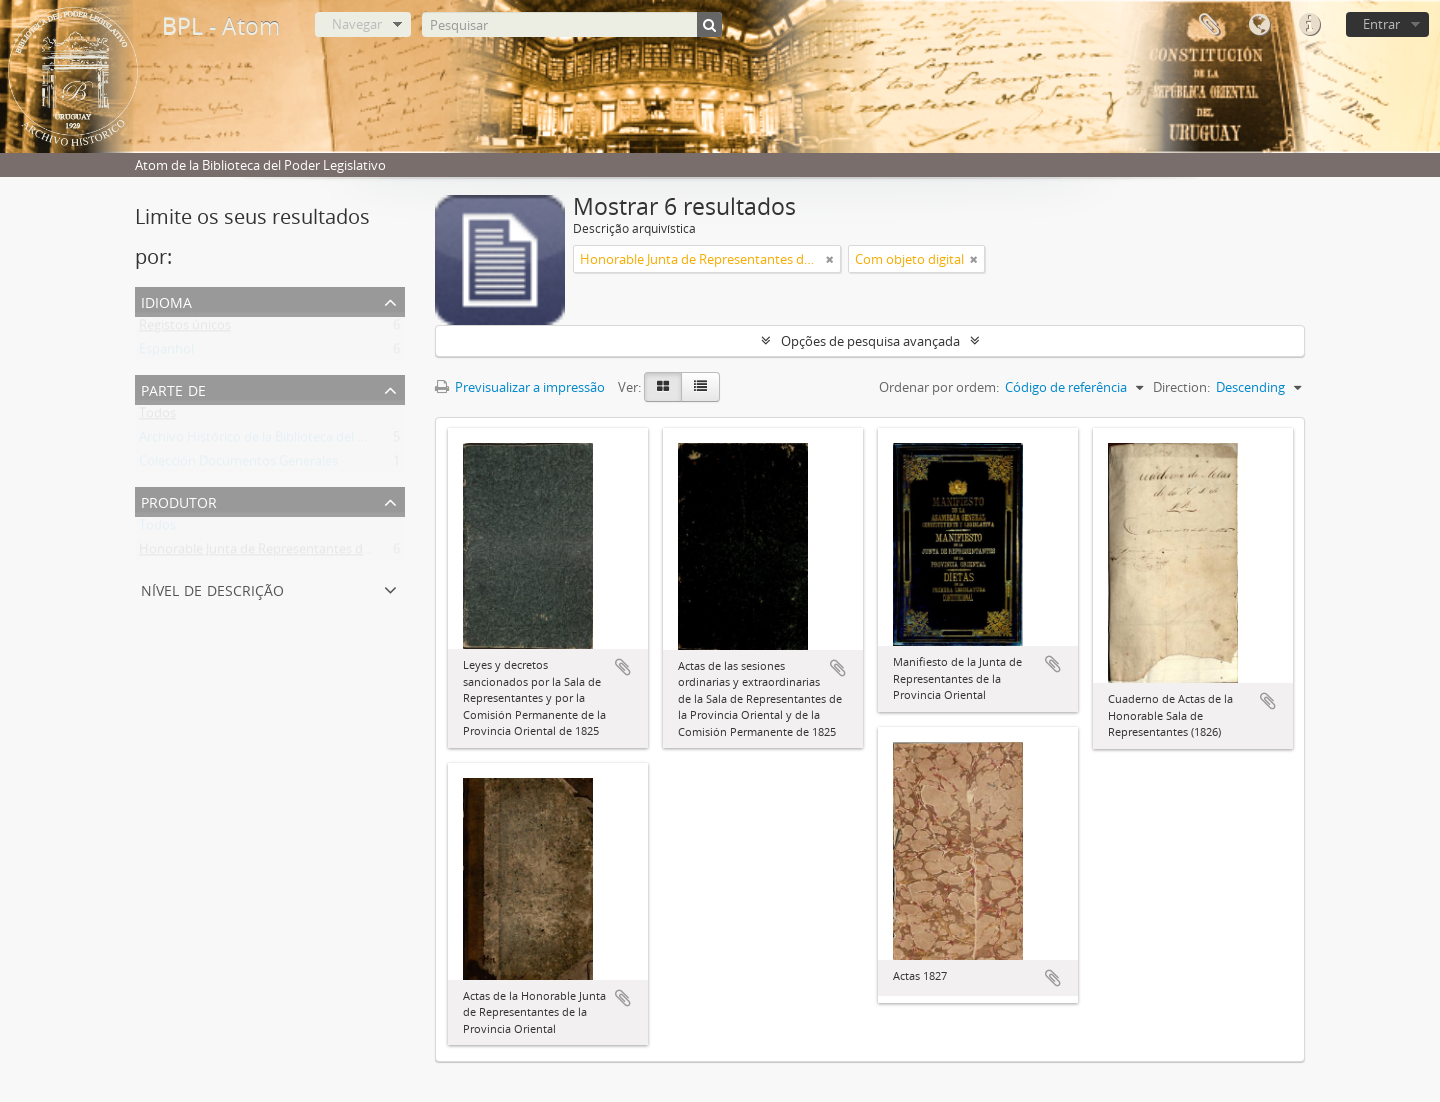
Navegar (357, 24)
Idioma (1259, 25)
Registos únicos (185, 329)
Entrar (1381, 24)
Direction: (1181, 387)
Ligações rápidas (1309, 25)
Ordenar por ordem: (939, 387)
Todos (157, 417)
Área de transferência (1209, 25)
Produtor (179, 500)
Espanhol (166, 353)
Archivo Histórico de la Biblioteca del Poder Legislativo (299, 441)
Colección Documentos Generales (238, 465)
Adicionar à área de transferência (623, 667)
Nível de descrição (212, 588)
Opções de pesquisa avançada (870, 341)
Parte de (173, 388)
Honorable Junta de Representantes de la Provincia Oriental (315, 553)
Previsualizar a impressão (520, 387)
